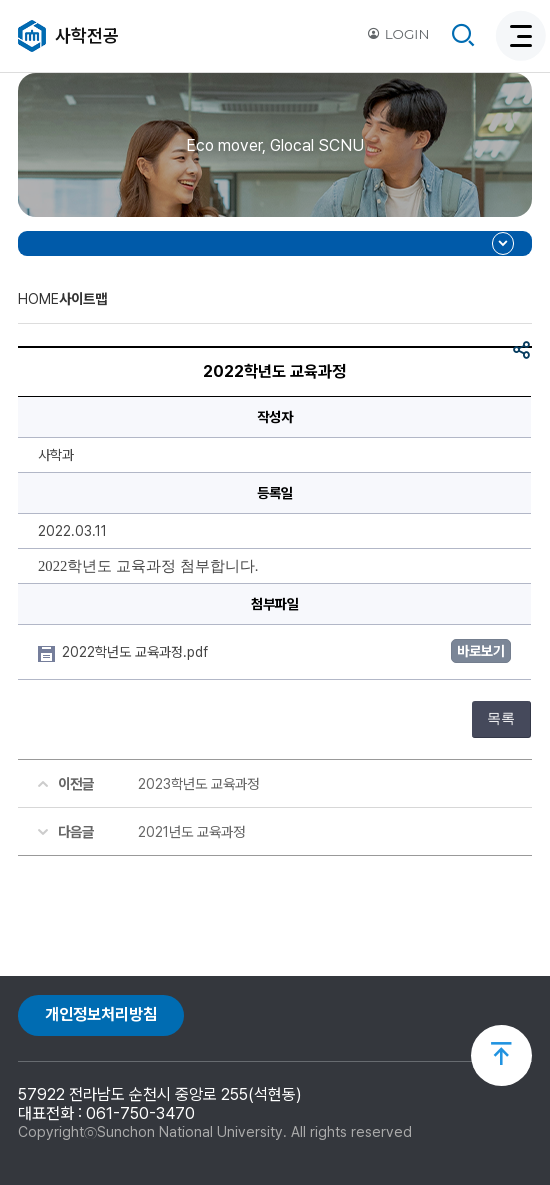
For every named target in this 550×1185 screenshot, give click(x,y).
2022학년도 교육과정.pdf (137, 652)
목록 (501, 718)
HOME (38, 298)
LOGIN (398, 34)
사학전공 (87, 35)
